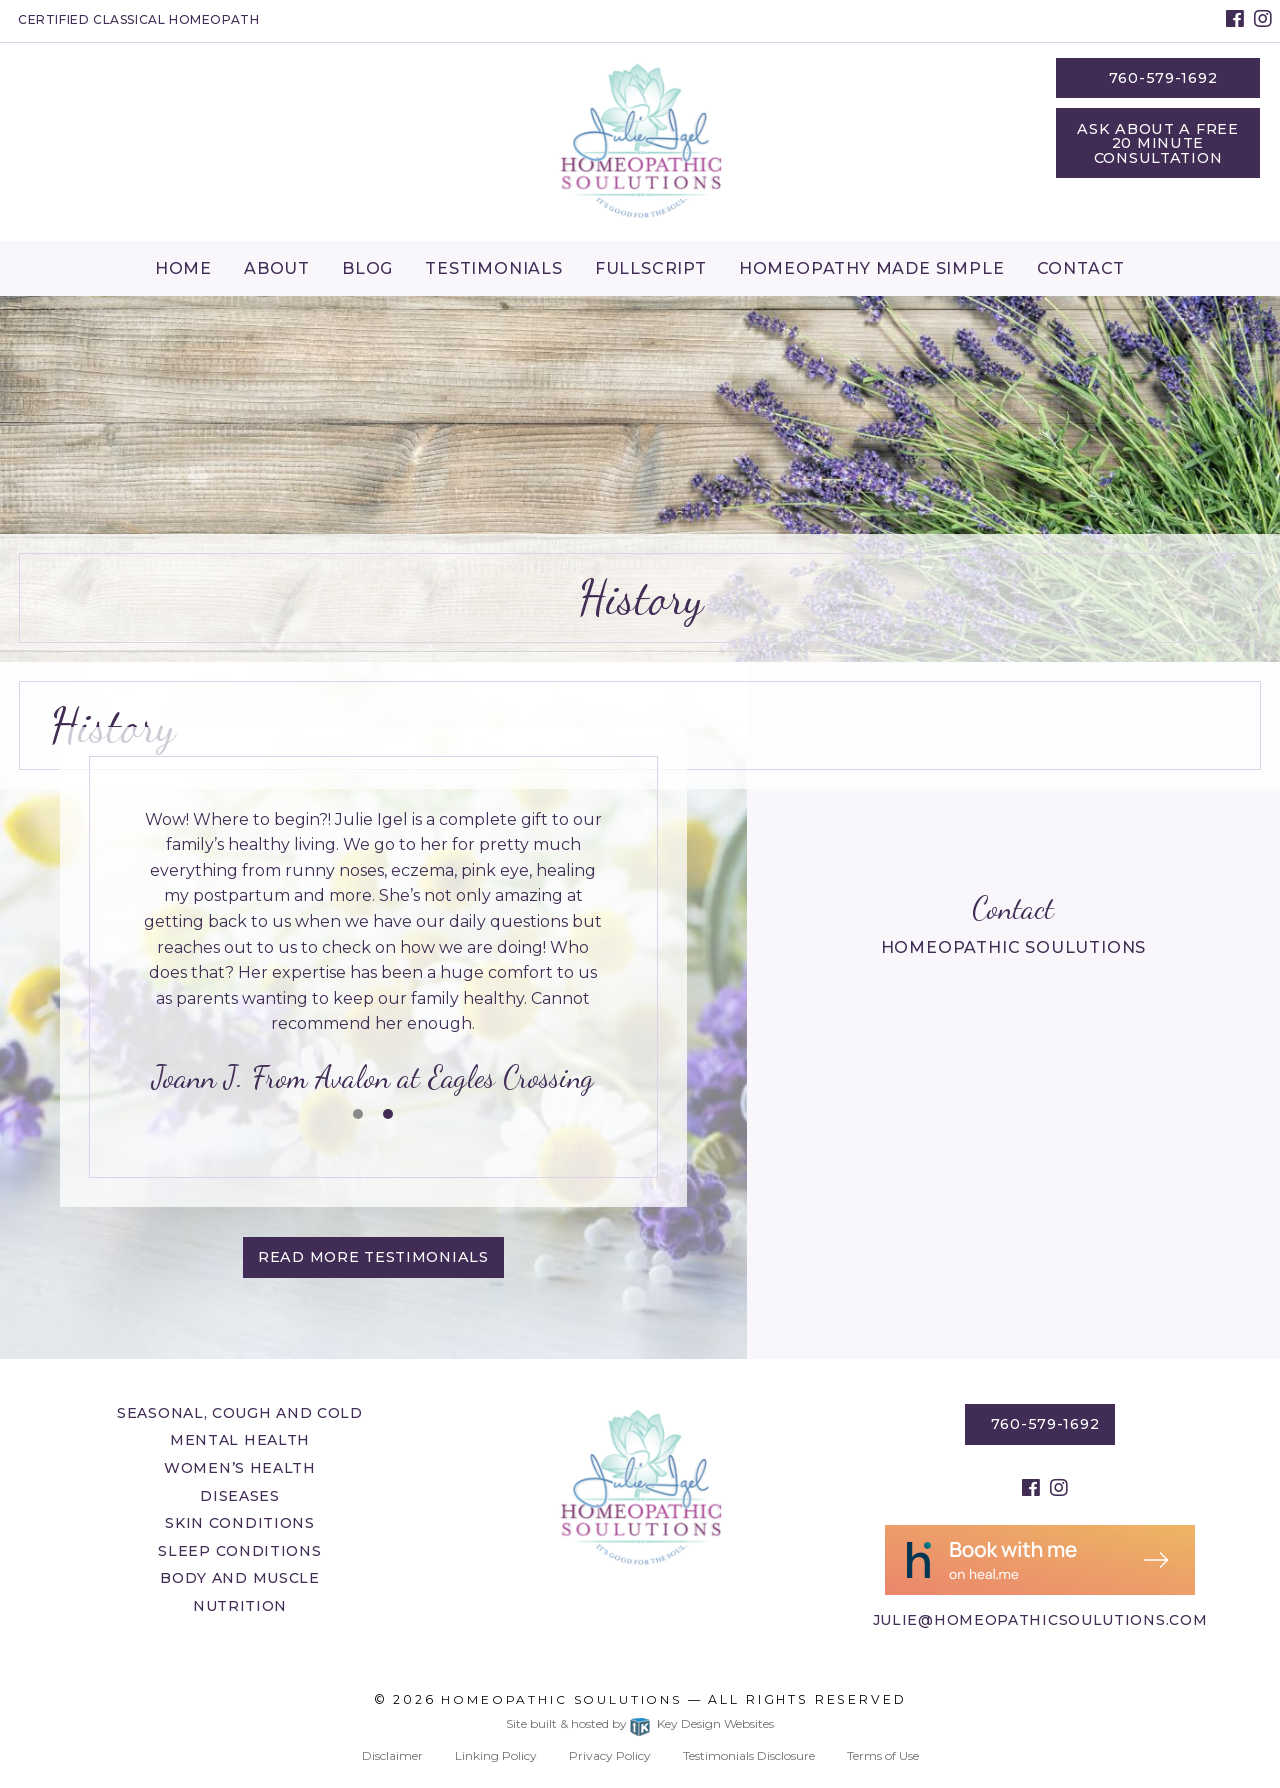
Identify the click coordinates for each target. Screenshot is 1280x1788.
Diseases (240, 1496)
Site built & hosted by (639, 1723)
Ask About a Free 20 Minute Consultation (1158, 143)
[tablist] (373, 954)
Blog (367, 268)
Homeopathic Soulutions (561, 1699)
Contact (1081, 268)
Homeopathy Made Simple (872, 268)
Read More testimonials (373, 1257)
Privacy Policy (610, 1755)
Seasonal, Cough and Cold (240, 1413)
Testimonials (494, 268)
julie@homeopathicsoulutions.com (1040, 1620)
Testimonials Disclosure (749, 1755)
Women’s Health (240, 1468)
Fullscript (651, 268)
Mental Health (240, 1440)
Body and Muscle (240, 1578)
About (277, 268)
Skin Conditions (240, 1523)
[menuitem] (183, 268)
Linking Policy (496, 1755)
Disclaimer (392, 1755)
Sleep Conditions (239, 1551)
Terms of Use (883, 1755)
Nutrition (240, 1606)
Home (183, 268)
